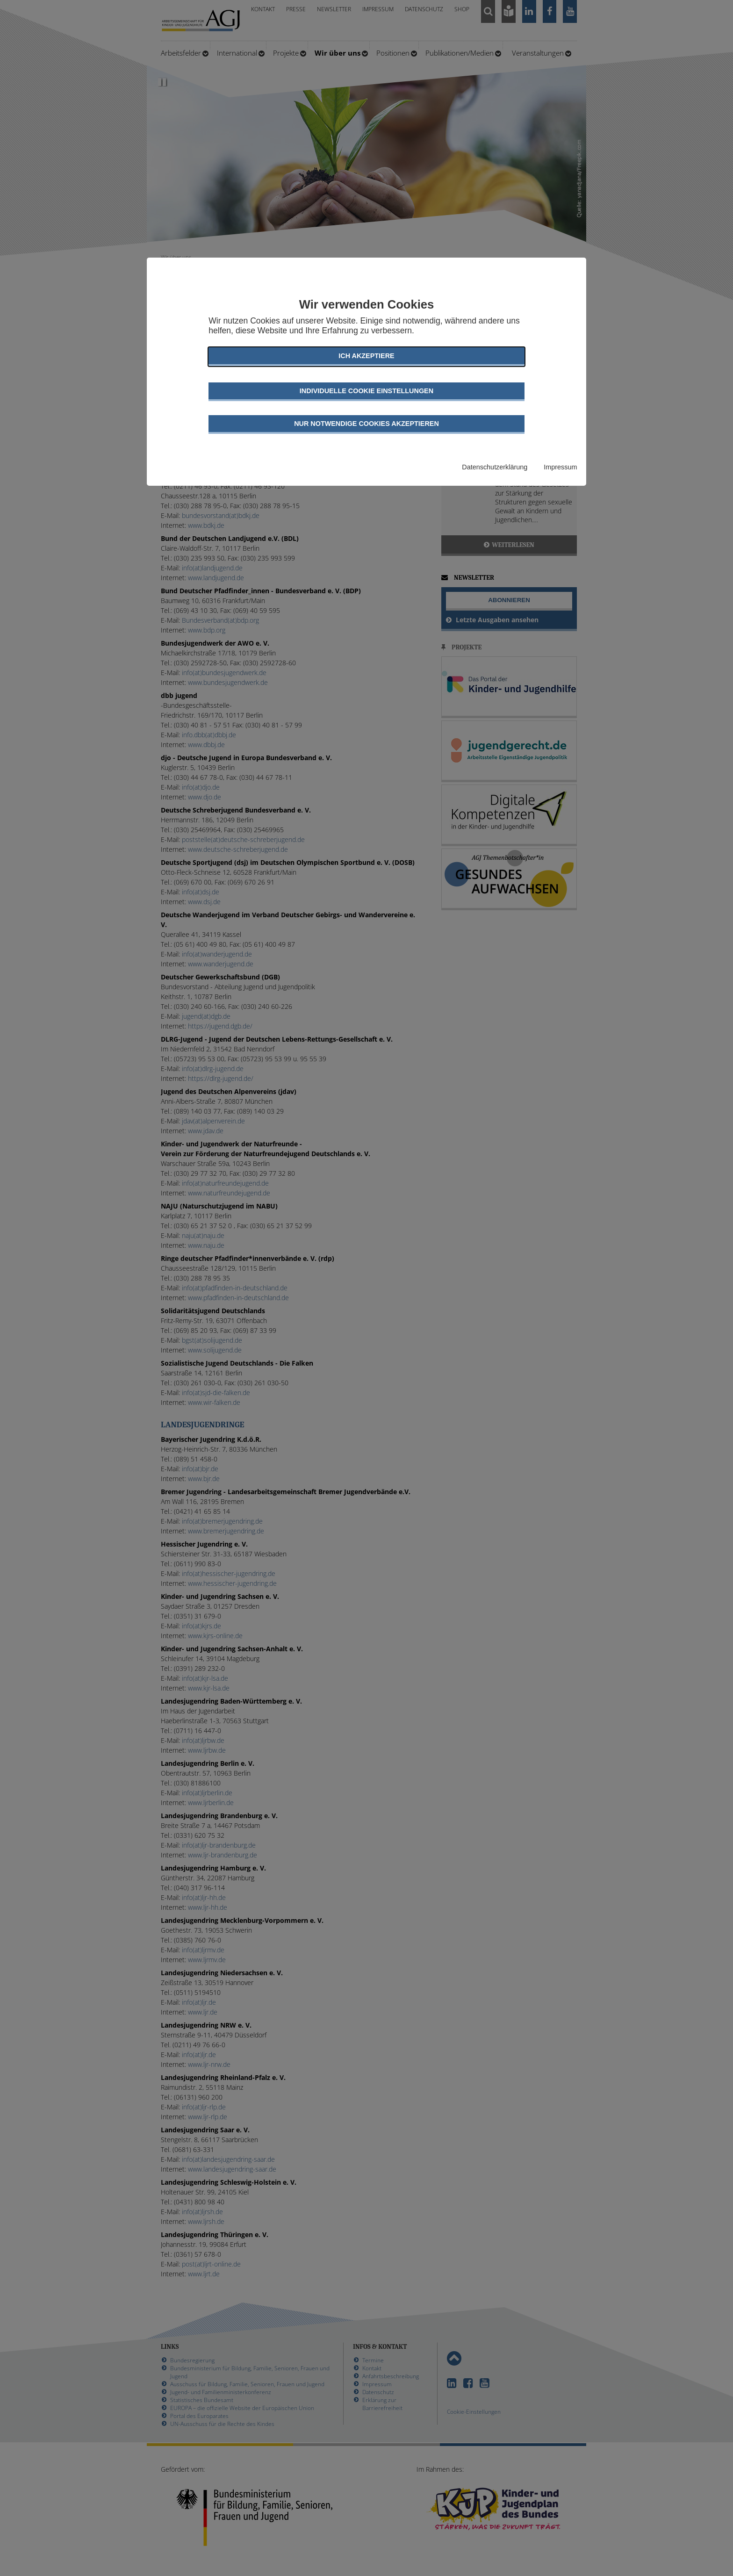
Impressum (560, 467)
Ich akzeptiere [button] (366, 356)
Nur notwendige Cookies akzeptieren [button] (366, 423)
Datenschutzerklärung (494, 467)
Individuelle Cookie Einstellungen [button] (366, 391)
